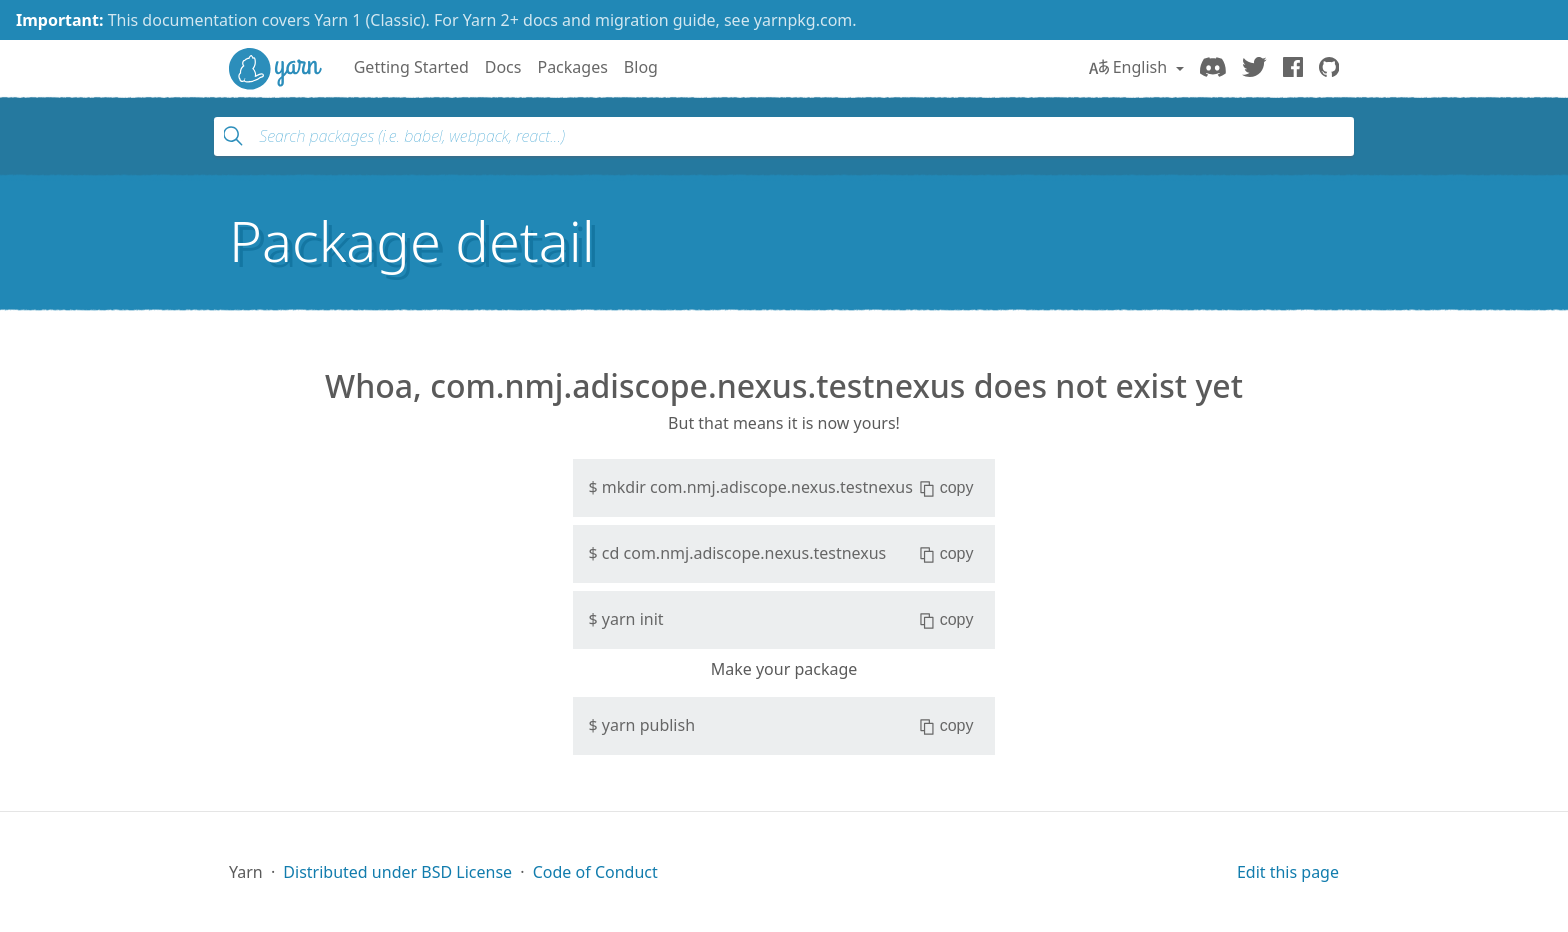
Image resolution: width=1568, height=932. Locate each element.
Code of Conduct (595, 872)
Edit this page (1288, 872)
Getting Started (411, 67)
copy (946, 488)
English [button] (1130, 67)
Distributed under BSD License (397, 872)
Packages (572, 67)
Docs (503, 67)
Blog (641, 67)
